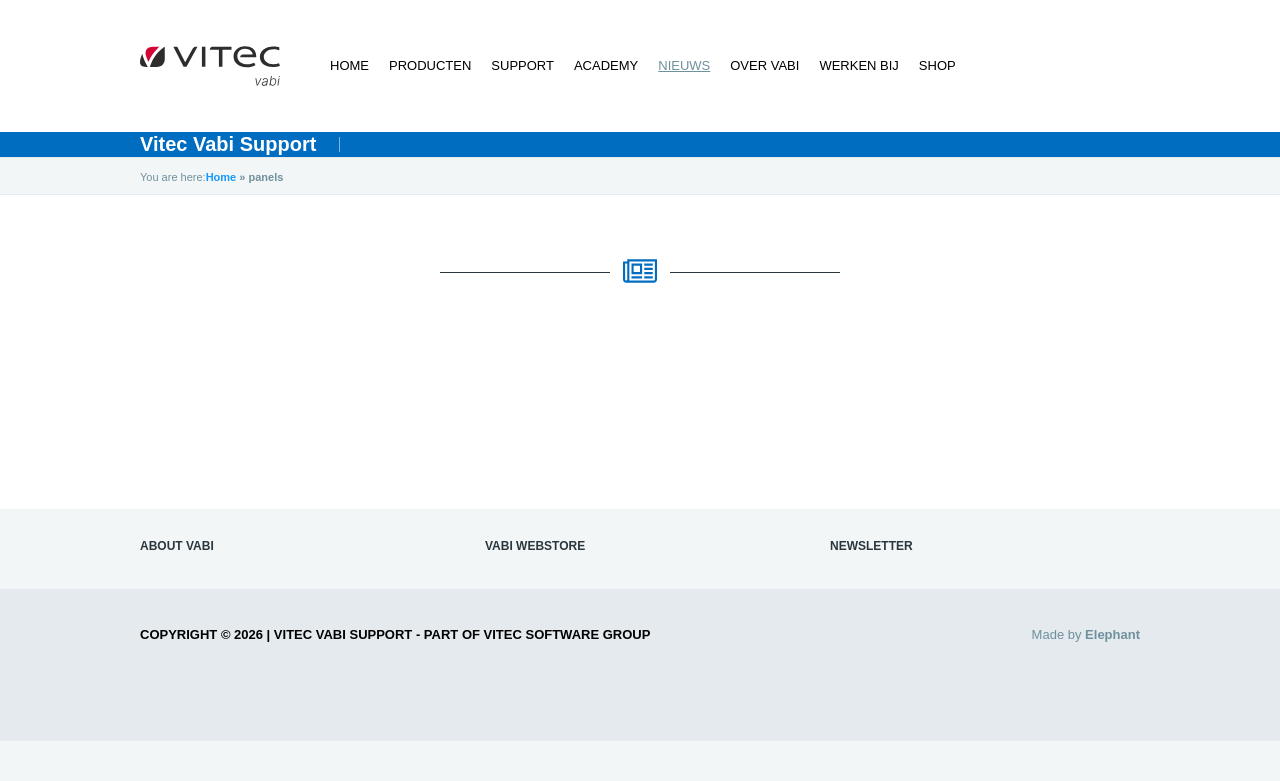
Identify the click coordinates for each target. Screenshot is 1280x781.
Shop (937, 65)
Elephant (1112, 634)
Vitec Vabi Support (228, 144)
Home (349, 65)
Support (522, 65)
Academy (606, 65)
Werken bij (858, 65)
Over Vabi (764, 65)
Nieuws (684, 65)
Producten (430, 65)
